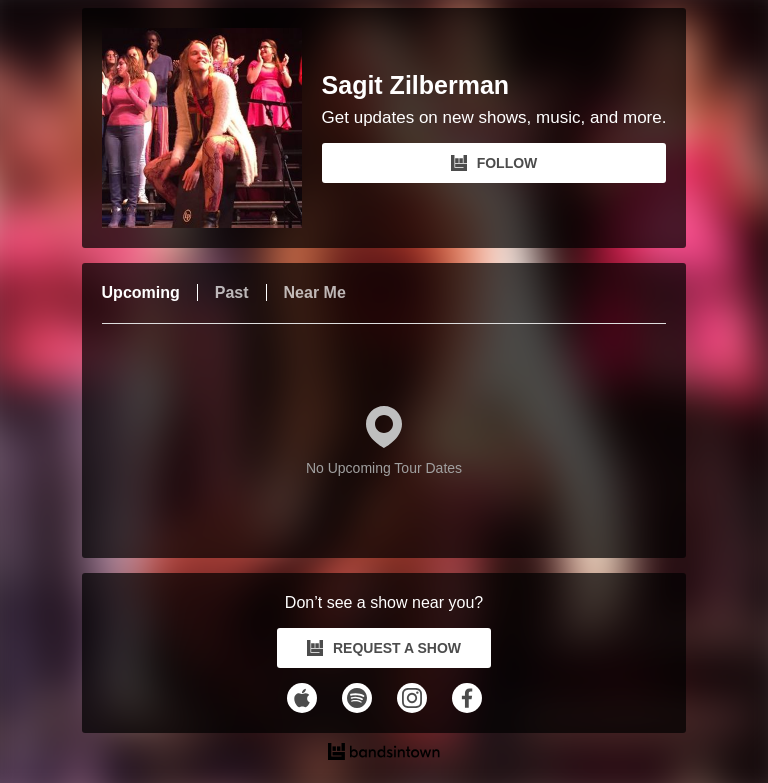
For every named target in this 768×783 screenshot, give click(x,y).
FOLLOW (494, 163)
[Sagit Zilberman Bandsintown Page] (212, 128)
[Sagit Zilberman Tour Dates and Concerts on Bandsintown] (384, 754)
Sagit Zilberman (416, 85)
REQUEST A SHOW (384, 648)
